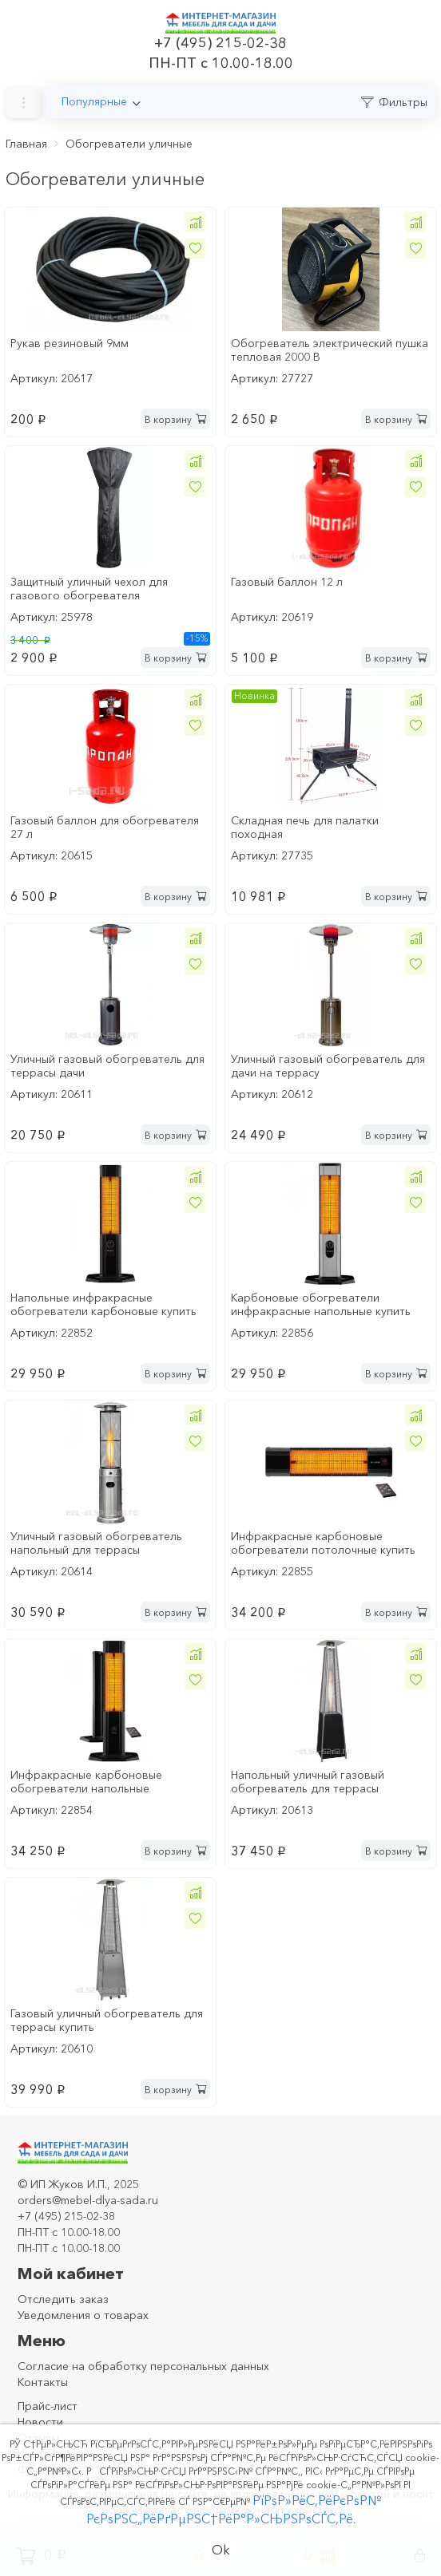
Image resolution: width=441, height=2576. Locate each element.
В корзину (175, 419)
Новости (40, 2422)
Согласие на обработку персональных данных (143, 2366)
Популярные (94, 101)
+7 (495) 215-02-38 (220, 43)
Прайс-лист (47, 2406)
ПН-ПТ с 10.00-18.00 (221, 63)
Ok (221, 2550)
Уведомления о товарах (83, 2315)
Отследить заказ (63, 2299)
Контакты (43, 2382)
